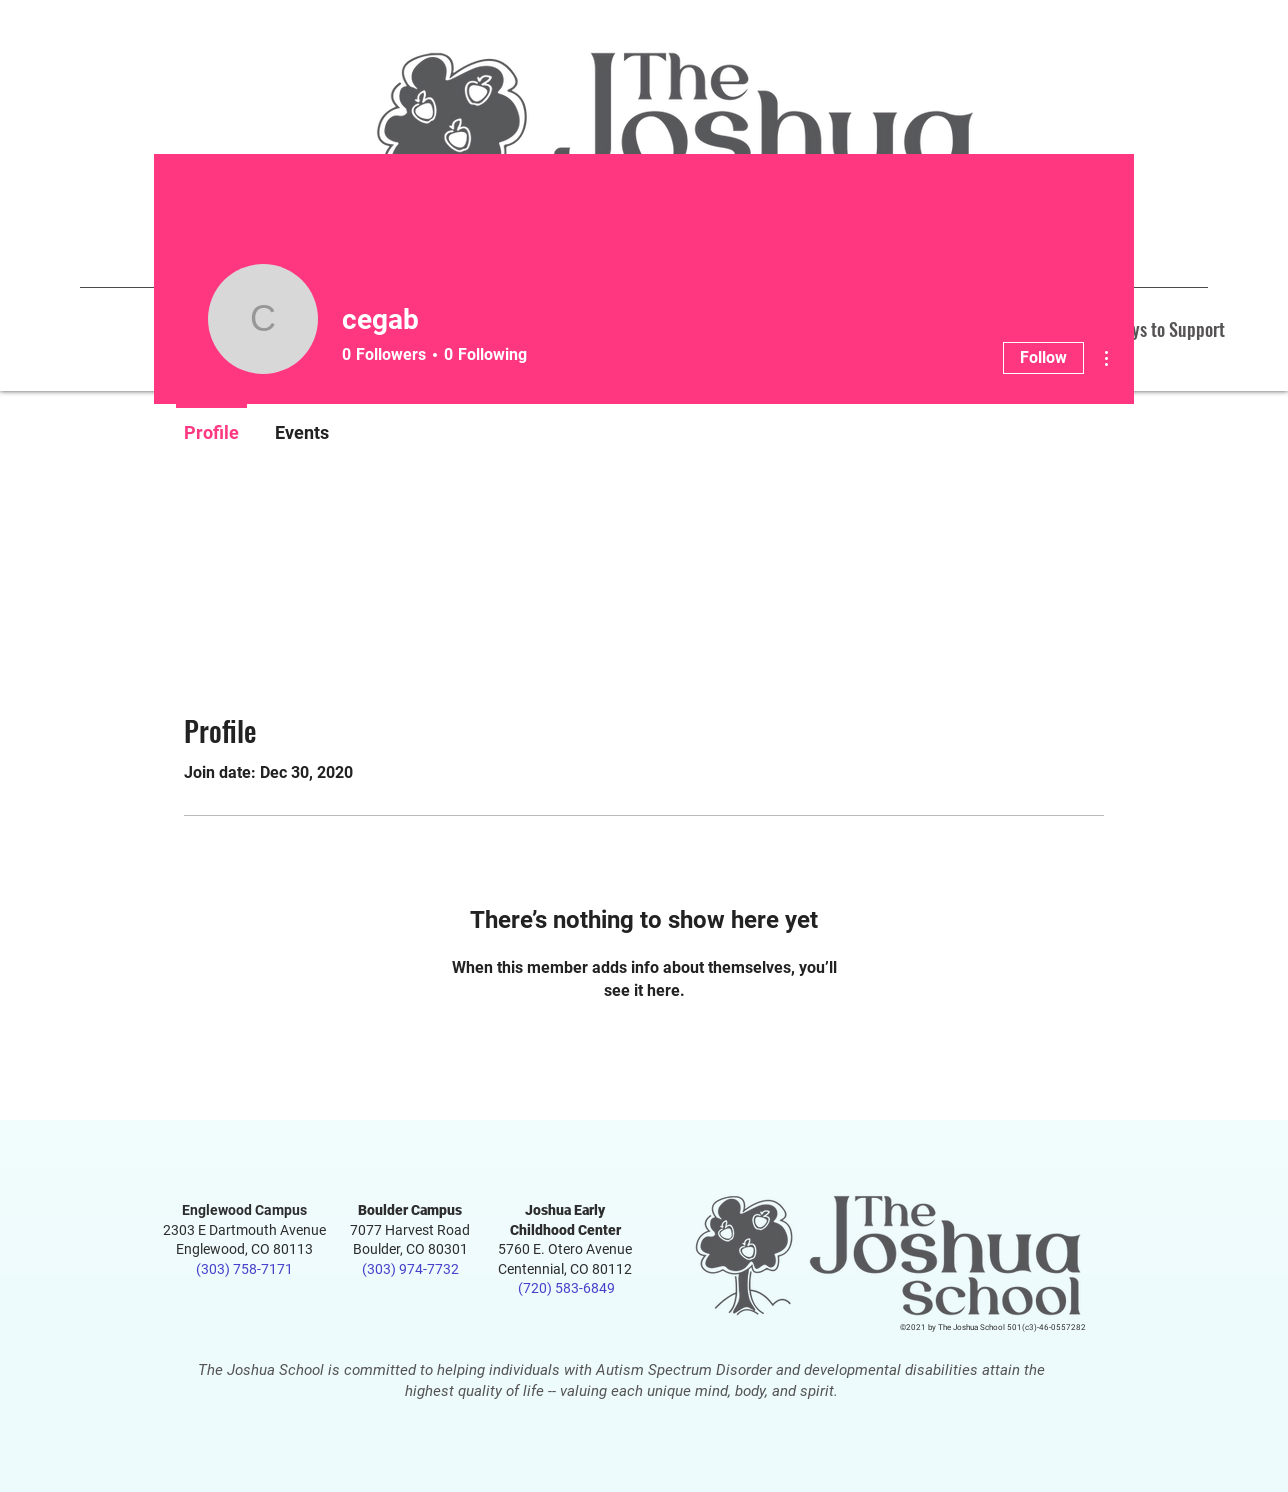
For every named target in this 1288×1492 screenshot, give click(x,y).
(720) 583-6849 (565, 1288)
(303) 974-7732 (410, 1269)
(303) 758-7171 (244, 1269)
